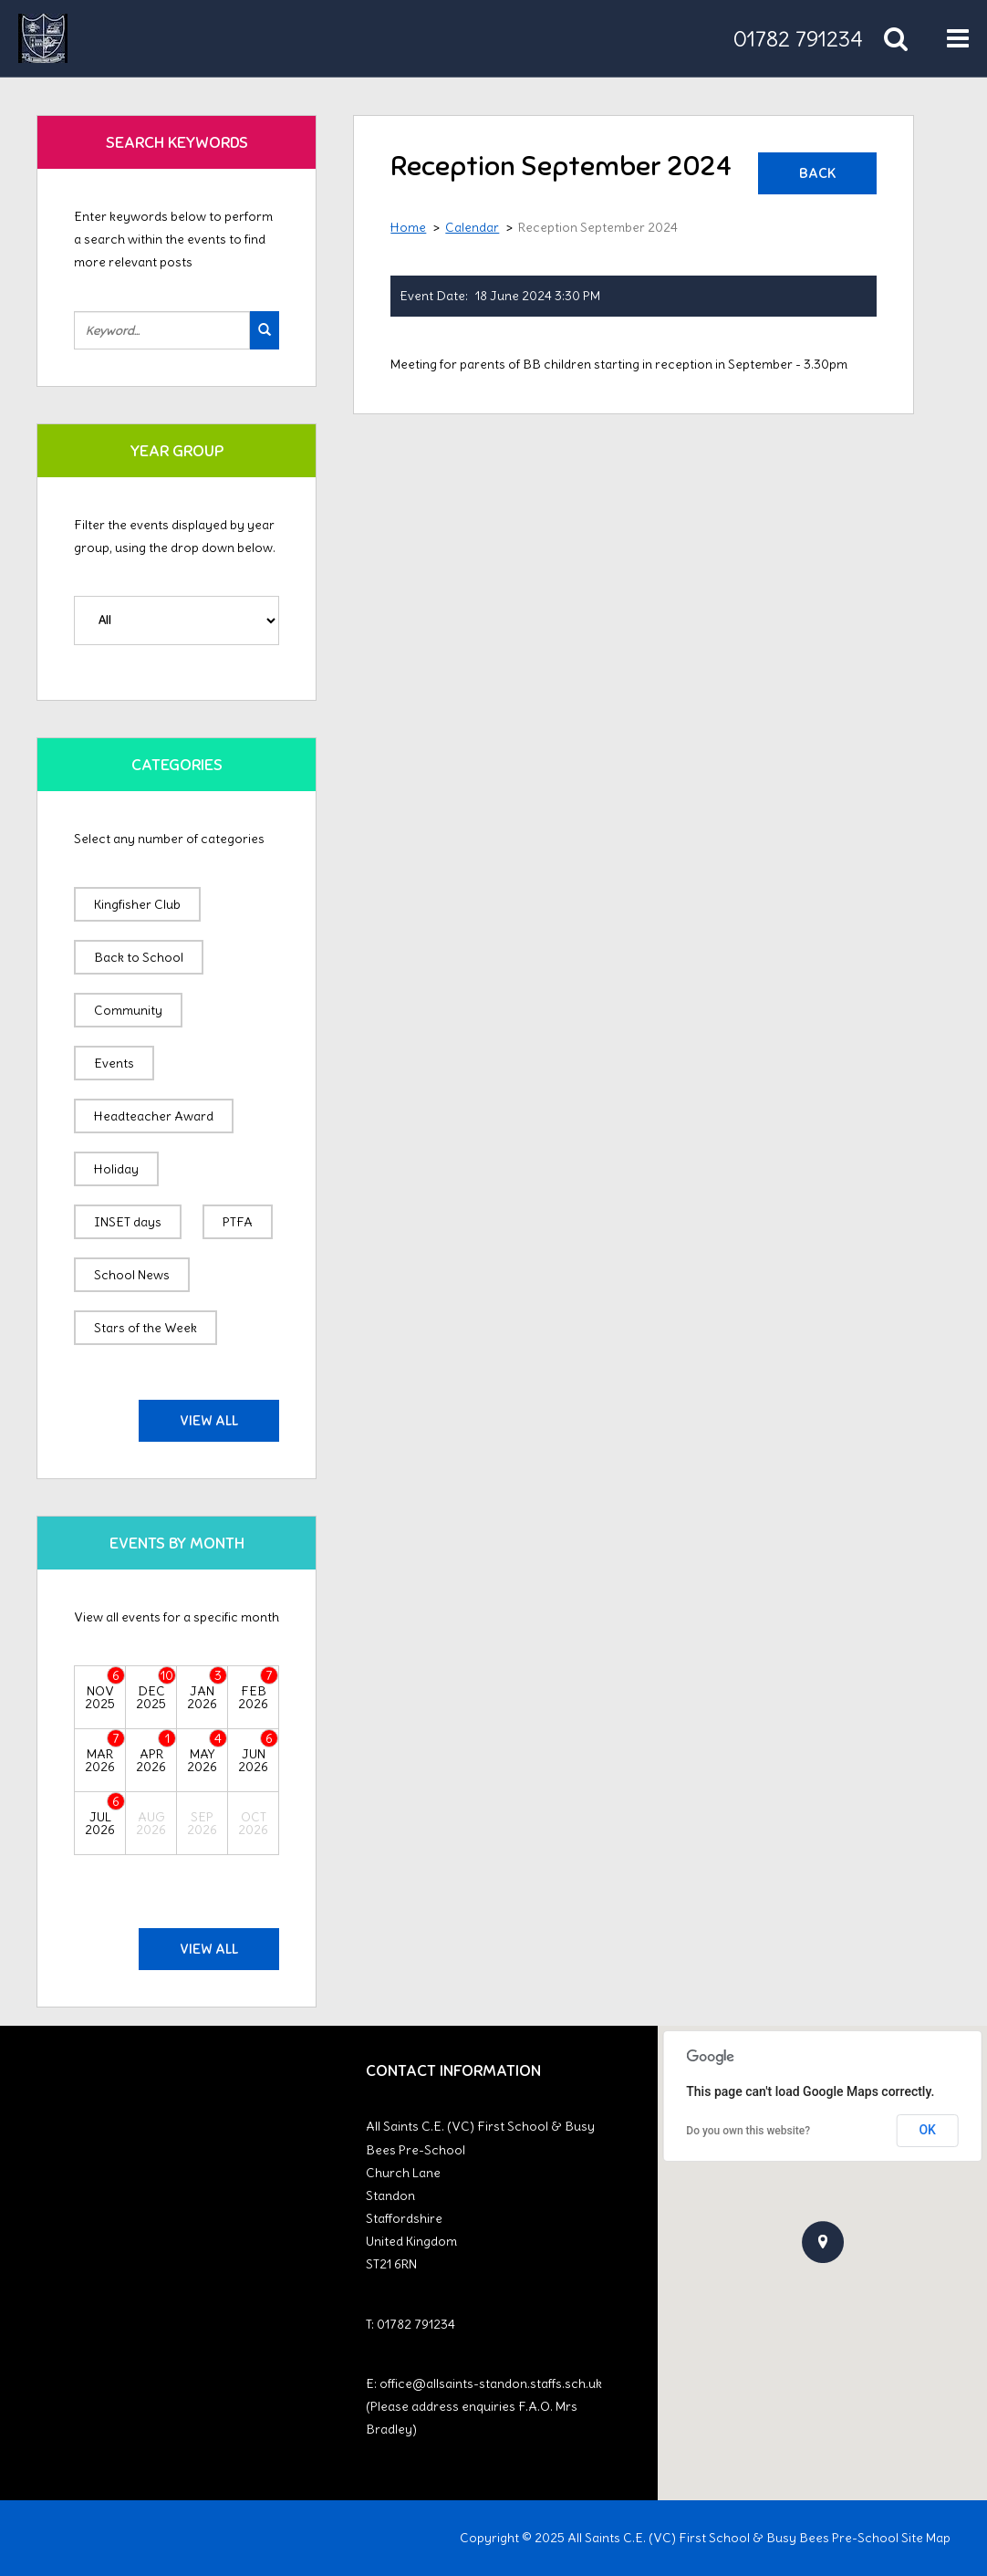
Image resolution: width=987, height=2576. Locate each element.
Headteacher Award (153, 1116)
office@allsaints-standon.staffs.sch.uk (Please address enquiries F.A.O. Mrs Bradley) (484, 2406)
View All (209, 1421)
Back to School (138, 957)
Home (408, 227)
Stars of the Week (145, 1327)
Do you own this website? (748, 2130)
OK (927, 2129)
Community (128, 1010)
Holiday (116, 1169)
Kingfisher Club (137, 904)
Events (114, 1063)
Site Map (926, 2537)
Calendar (472, 227)
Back (817, 173)
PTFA (238, 1222)
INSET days (127, 1222)
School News (132, 1275)
